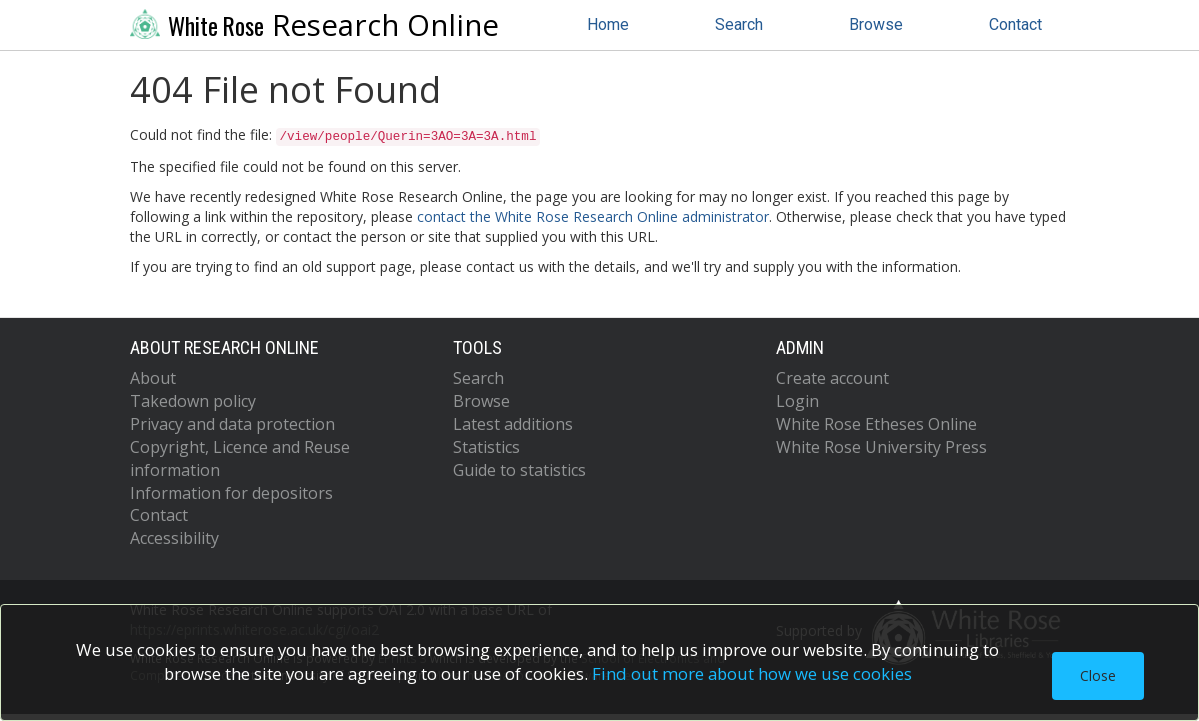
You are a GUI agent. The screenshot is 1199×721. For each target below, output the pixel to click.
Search (739, 24)
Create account (832, 378)
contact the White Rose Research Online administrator (593, 216)
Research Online (315, 25)
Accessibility (174, 538)
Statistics (486, 447)
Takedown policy (193, 401)
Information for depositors (231, 493)
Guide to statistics (519, 470)
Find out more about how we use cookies (752, 673)
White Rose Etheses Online (876, 424)
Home (608, 24)
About (153, 378)
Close (1098, 675)
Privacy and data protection (232, 424)
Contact (1015, 24)
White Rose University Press (881, 447)
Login (797, 401)
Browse (876, 24)
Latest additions (513, 424)
